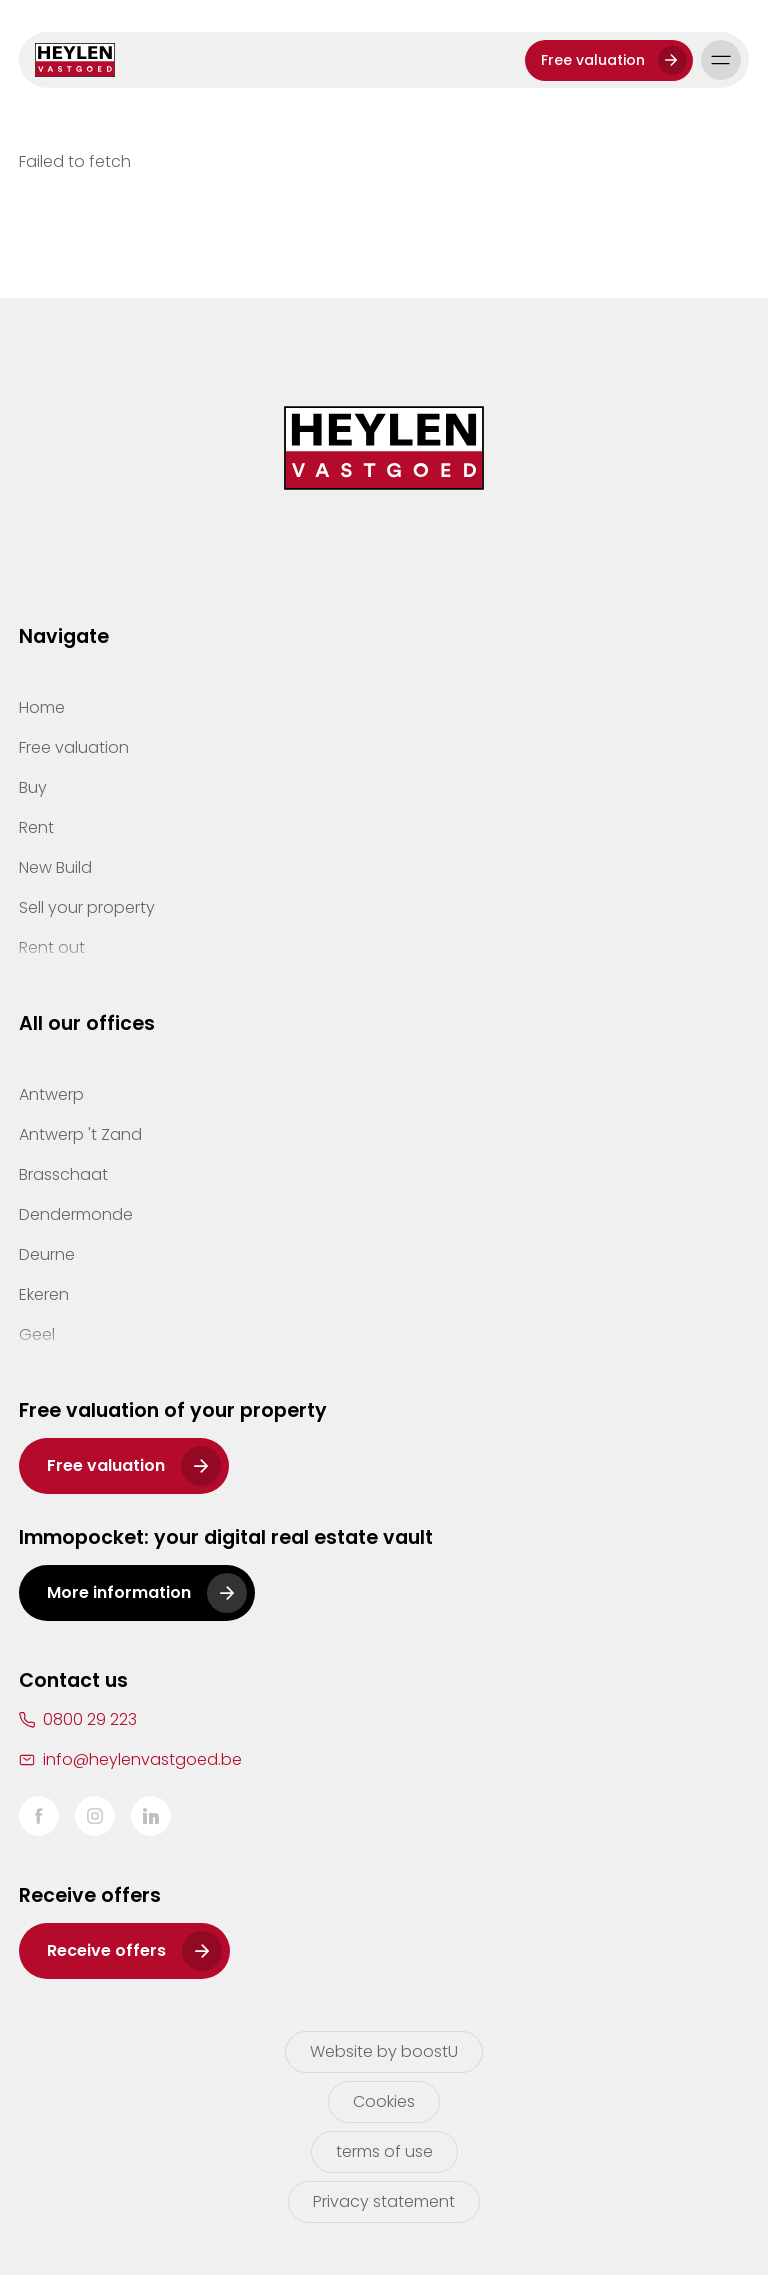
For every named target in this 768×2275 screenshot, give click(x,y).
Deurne (47, 1254)
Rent (36, 827)
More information (119, 1592)
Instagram (95, 1816)
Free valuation (593, 60)
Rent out (52, 947)
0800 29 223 (90, 1719)
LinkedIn (151, 1816)
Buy (33, 787)
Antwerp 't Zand (80, 1134)
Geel (37, 1334)
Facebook (39, 1816)
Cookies (384, 2101)
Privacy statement (384, 2201)
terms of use (384, 2151)
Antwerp (51, 1094)
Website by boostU (384, 2051)
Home (42, 707)
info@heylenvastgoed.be (142, 1759)
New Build (55, 867)
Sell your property (87, 907)
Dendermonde (76, 1214)
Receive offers (106, 1950)
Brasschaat (63, 1174)
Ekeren (44, 1294)
